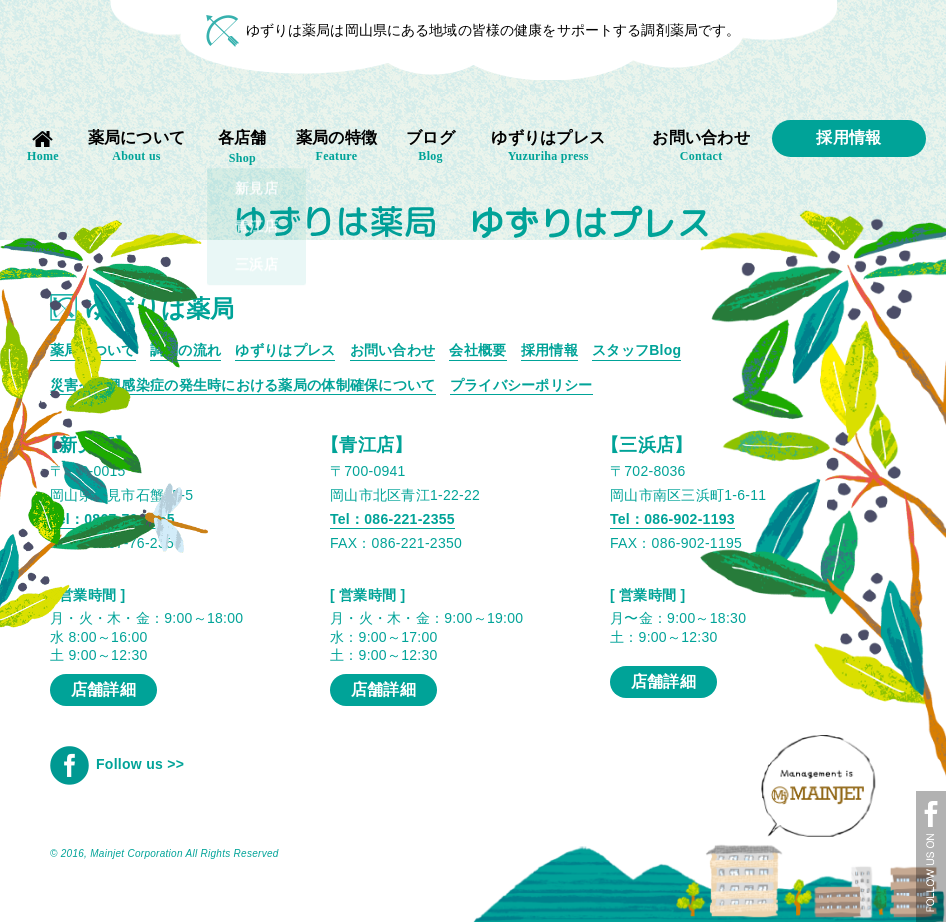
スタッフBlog (636, 350)
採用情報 (848, 137)
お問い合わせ (701, 146)
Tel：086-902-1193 (672, 519)
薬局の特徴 (337, 146)
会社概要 (477, 350)
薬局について (136, 146)
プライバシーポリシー (521, 385)
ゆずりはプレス (548, 146)
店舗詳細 (383, 689)
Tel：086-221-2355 (392, 519)
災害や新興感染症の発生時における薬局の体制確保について (243, 385)
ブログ (430, 146)
